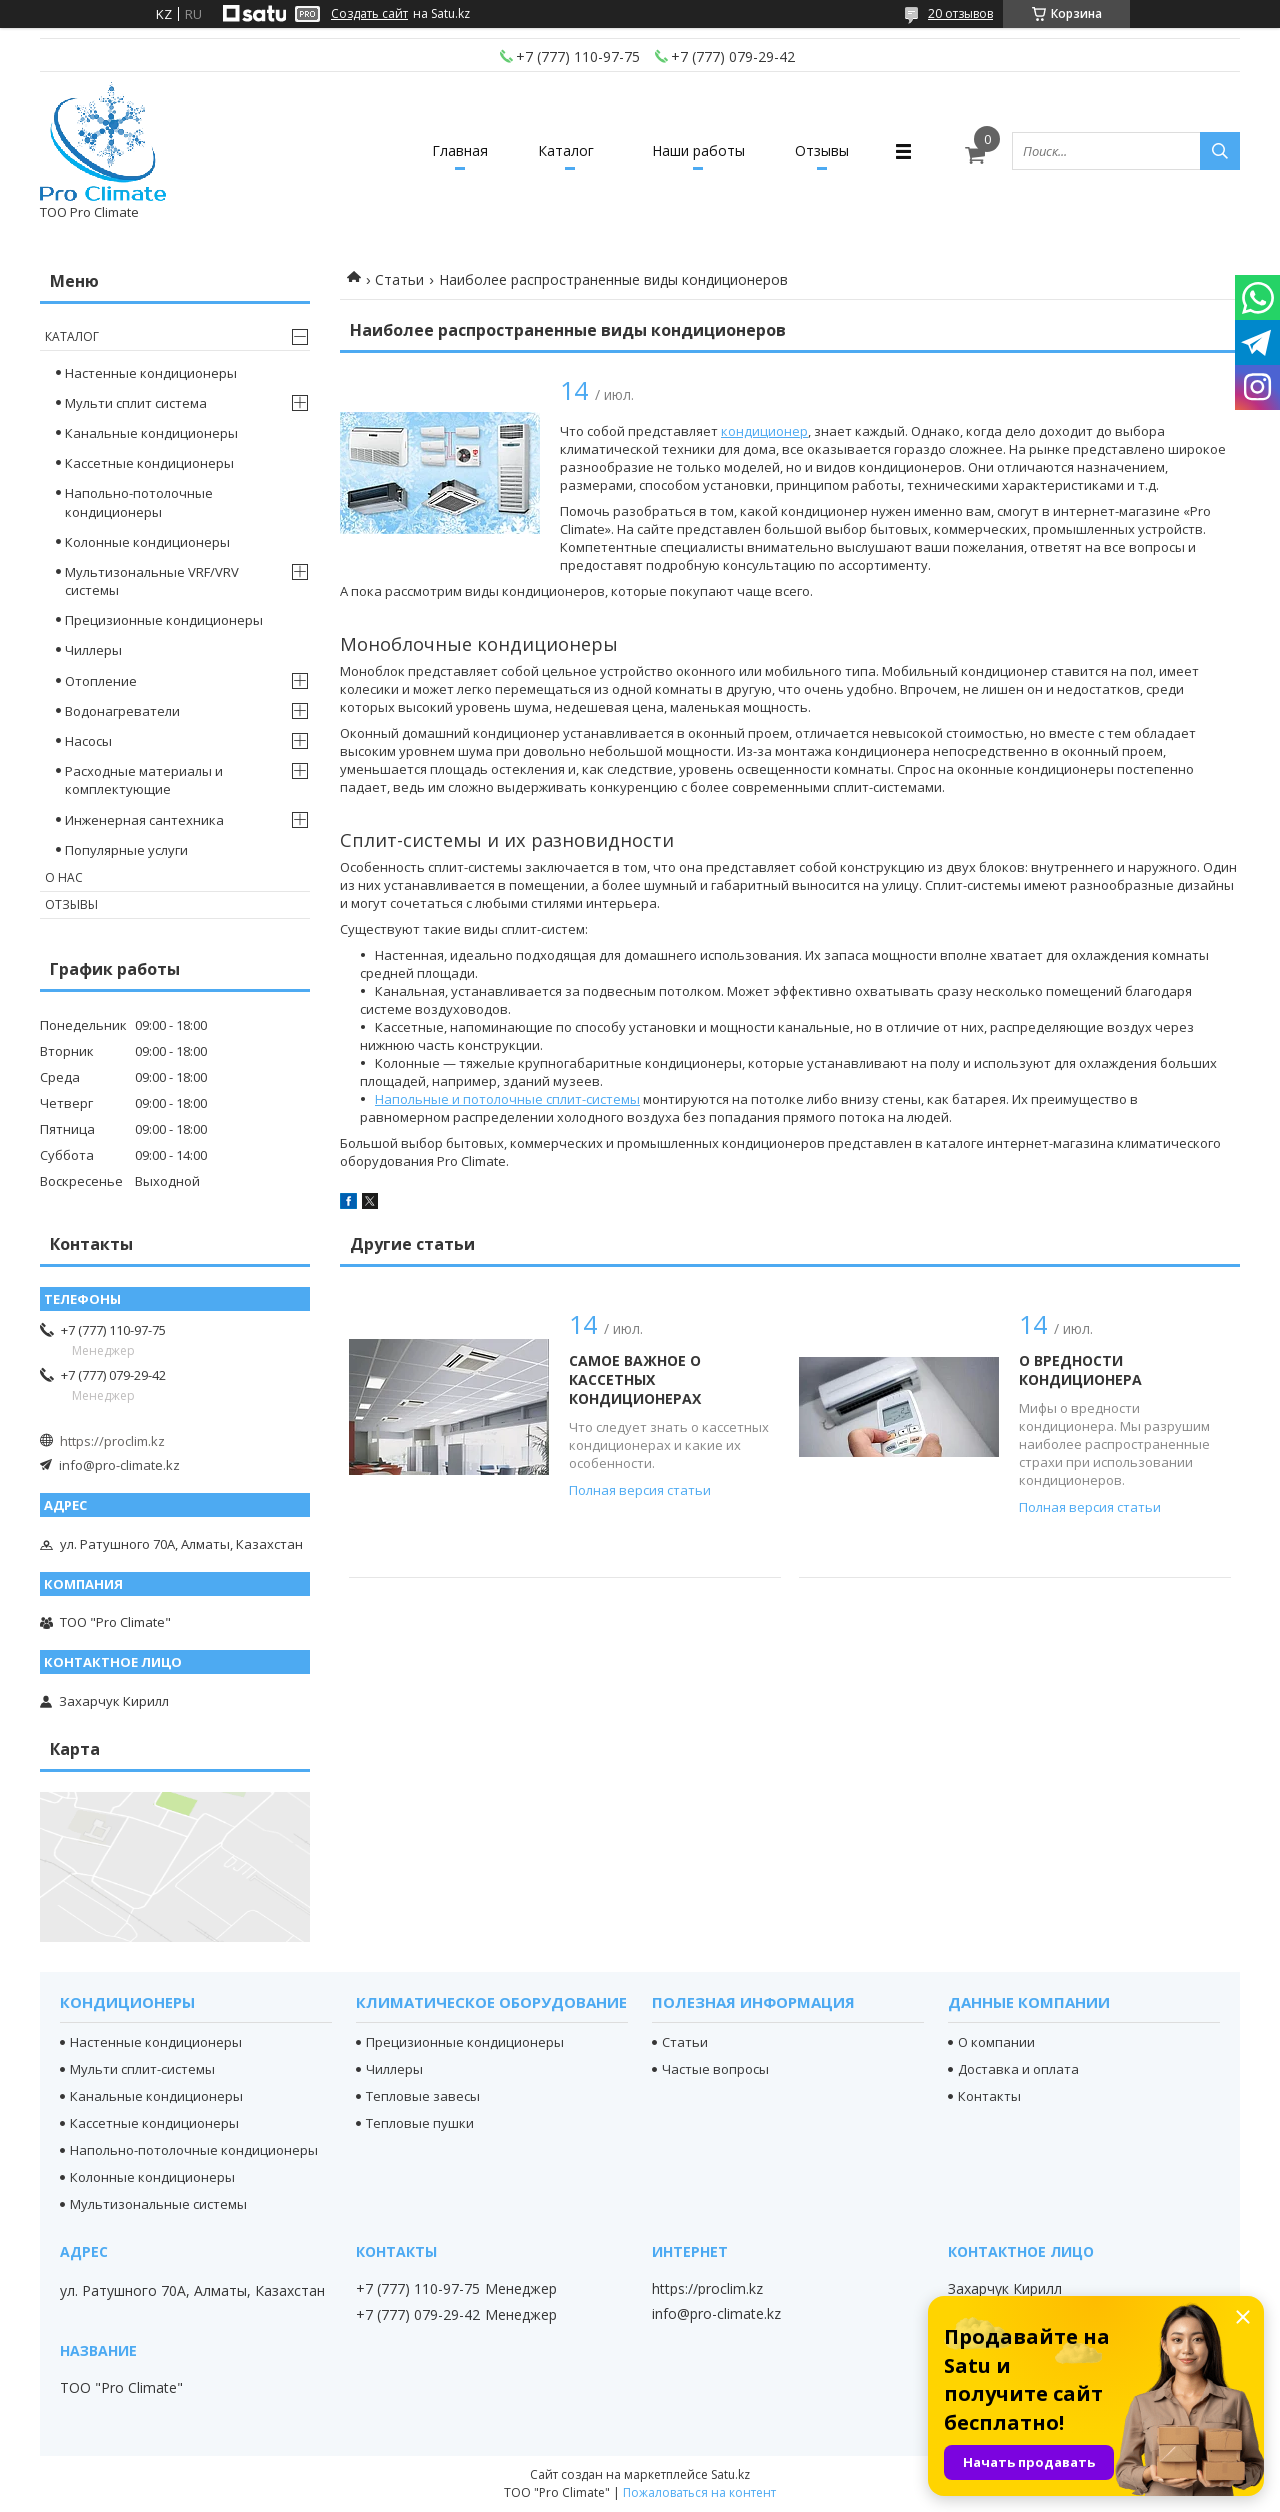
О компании (996, 2042)
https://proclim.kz (112, 1441)
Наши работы (698, 150)
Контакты (989, 2096)
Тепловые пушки (420, 2123)
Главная (460, 150)
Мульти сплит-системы (142, 2069)
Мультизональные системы (158, 2204)
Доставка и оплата (1018, 2069)
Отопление (101, 681)
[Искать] (1220, 151)
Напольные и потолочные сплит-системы (507, 1099)
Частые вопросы (715, 2069)
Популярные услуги (126, 850)
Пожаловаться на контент (699, 2492)
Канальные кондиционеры (151, 433)
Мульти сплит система (136, 403)
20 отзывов (960, 13)
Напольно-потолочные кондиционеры (139, 502)
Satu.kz (730, 2474)
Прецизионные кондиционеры (164, 620)
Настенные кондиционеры (151, 373)
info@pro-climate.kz (119, 1465)
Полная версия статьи (640, 1490)
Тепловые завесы (423, 2096)
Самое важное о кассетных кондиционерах (635, 1379)
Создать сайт (369, 14)
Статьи (399, 279)
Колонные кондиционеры (147, 542)
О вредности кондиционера (1080, 1370)
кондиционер (764, 431)
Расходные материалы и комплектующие (144, 780)
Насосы (88, 741)
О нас (64, 877)
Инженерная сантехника (144, 820)
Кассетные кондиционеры (149, 463)
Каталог (566, 150)
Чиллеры (93, 650)
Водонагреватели (122, 711)
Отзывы (822, 150)
